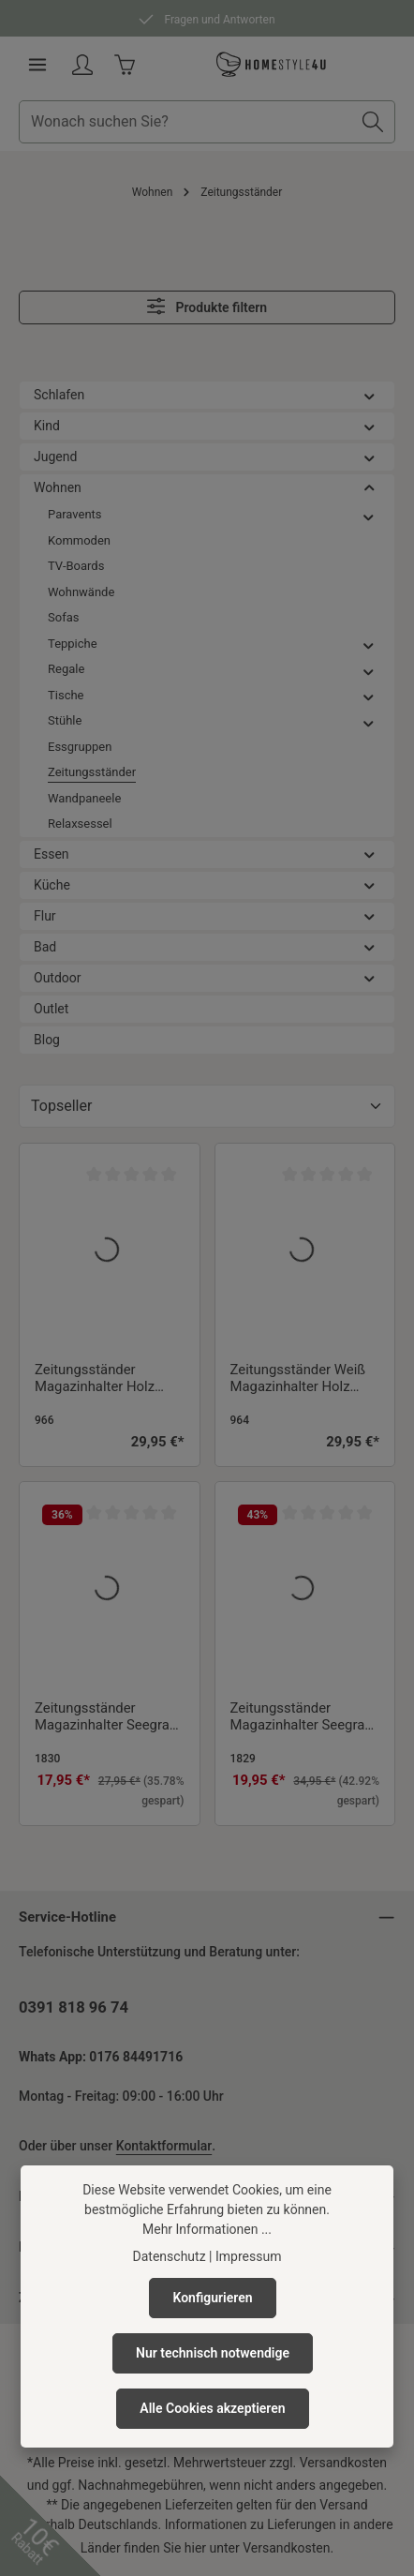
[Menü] (37, 64)
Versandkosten (343, 2462)
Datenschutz (169, 2256)
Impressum (248, 2256)
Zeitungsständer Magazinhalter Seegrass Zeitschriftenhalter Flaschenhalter (304, 1718)
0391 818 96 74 (73, 2007)
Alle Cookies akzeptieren (212, 2408)
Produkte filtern (207, 306)
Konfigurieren (212, 2297)
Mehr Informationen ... (207, 2229)
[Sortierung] (207, 1106)
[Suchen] (373, 121)
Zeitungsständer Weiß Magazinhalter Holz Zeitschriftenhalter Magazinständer (298, 1380)
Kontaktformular (164, 2145)
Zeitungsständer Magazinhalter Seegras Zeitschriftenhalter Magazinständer (105, 1718)
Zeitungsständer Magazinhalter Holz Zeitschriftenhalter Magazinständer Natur (103, 1380)
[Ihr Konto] (82, 64)
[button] (369, 395)
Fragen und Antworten (206, 17)
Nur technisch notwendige (212, 2352)
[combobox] (185, 121)
